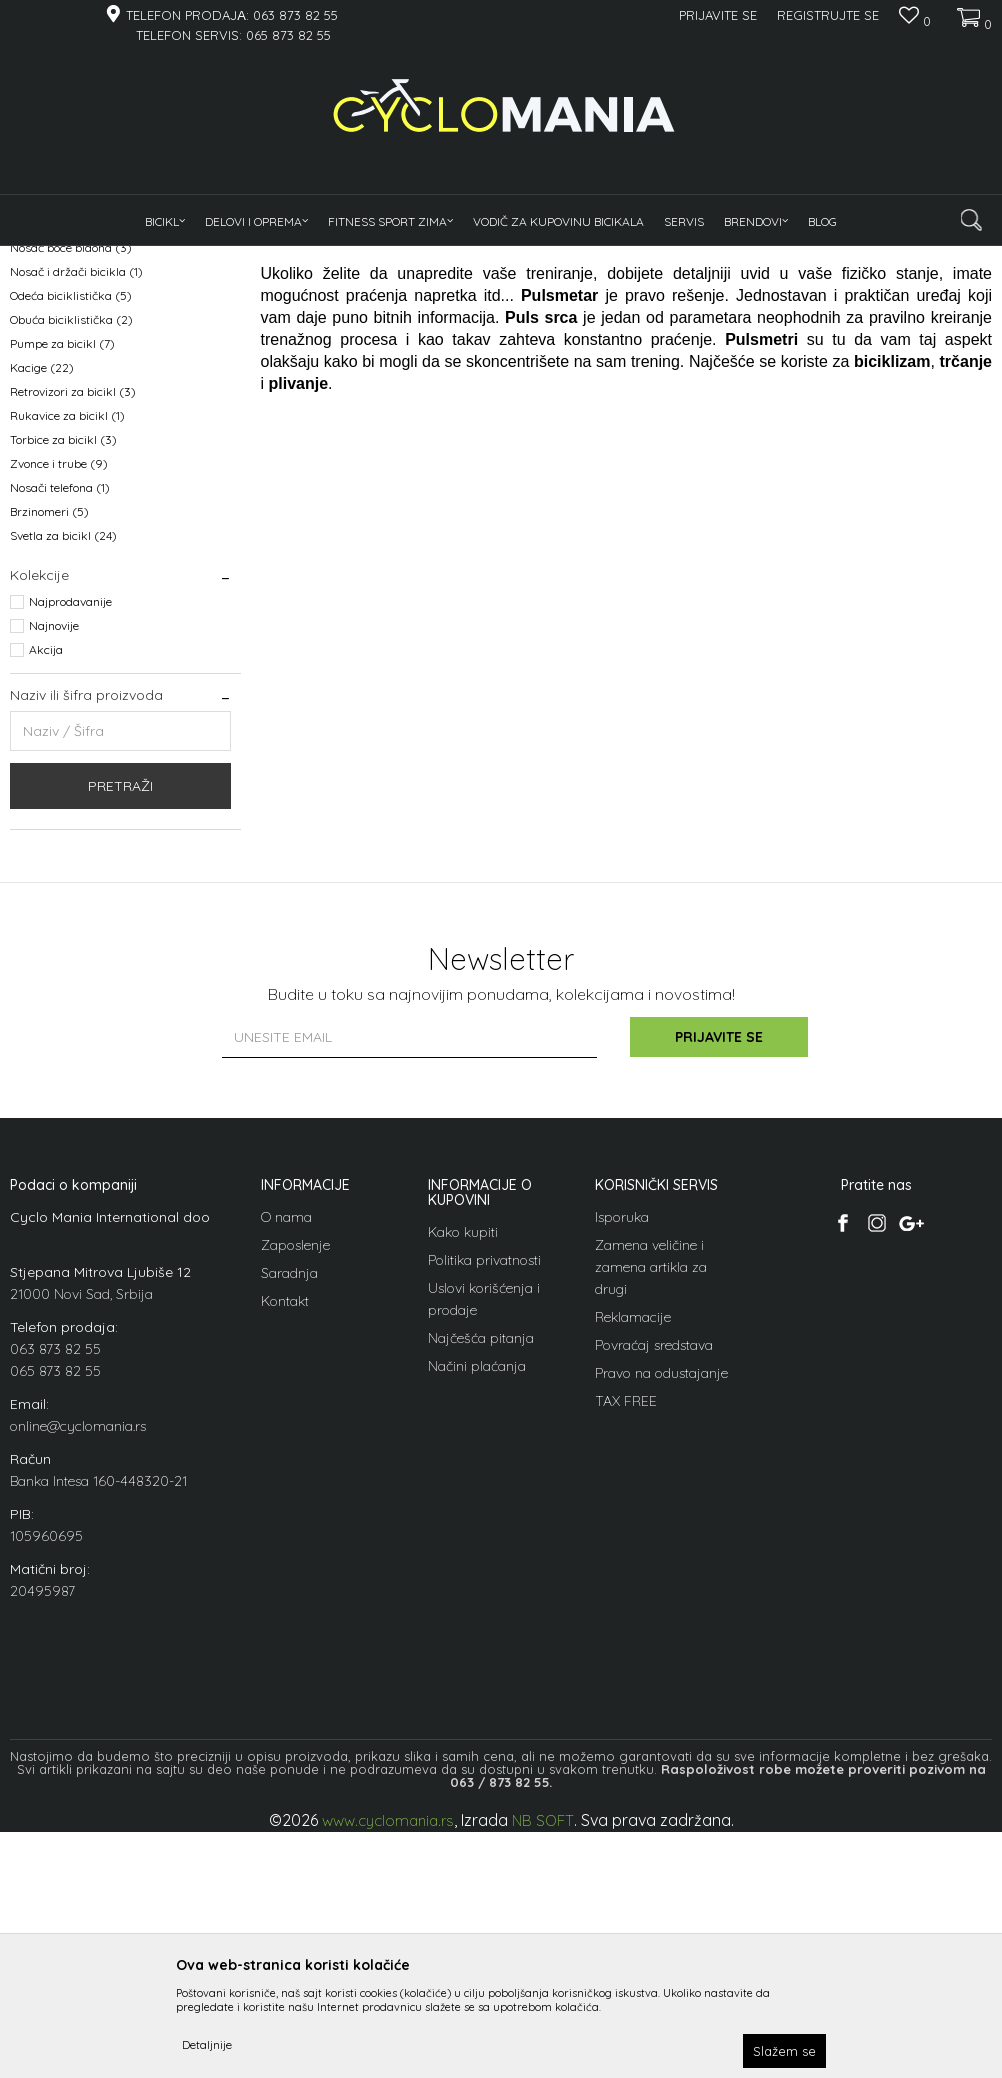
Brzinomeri (49, 757)
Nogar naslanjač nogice (84, 469)
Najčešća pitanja (481, 1584)
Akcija (46, 895)
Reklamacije (633, 1563)
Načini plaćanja (477, 1612)
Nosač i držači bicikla (76, 517)
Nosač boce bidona (71, 493)
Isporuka (622, 1463)
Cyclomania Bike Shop (70, 258)
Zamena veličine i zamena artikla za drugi (651, 1513)
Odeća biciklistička (71, 541)
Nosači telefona (60, 733)
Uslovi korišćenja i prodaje (484, 1545)
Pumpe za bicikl (62, 589)
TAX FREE (626, 1647)
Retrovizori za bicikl (73, 637)
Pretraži (120, 1032)
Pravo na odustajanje (661, 1619)
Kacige (42, 613)
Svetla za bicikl (63, 781)
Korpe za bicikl (62, 445)
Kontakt (285, 1547)
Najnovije (54, 871)
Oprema (233, 258)
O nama (286, 1463)
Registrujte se (828, 15)
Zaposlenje (295, 1491)
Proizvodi (170, 258)
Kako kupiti (463, 1478)
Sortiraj (747, 291)
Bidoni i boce (53, 373)
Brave (39, 397)
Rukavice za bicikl (67, 661)
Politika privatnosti (484, 1506)
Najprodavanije (70, 847)
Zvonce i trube (59, 709)
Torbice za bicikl (63, 685)
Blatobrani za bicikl (73, 349)
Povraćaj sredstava (654, 1591)
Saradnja (289, 1519)
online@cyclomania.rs (78, 1672)
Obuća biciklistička (71, 565)
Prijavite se (721, 1283)
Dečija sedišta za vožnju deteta (105, 421)
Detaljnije (207, 2044)
